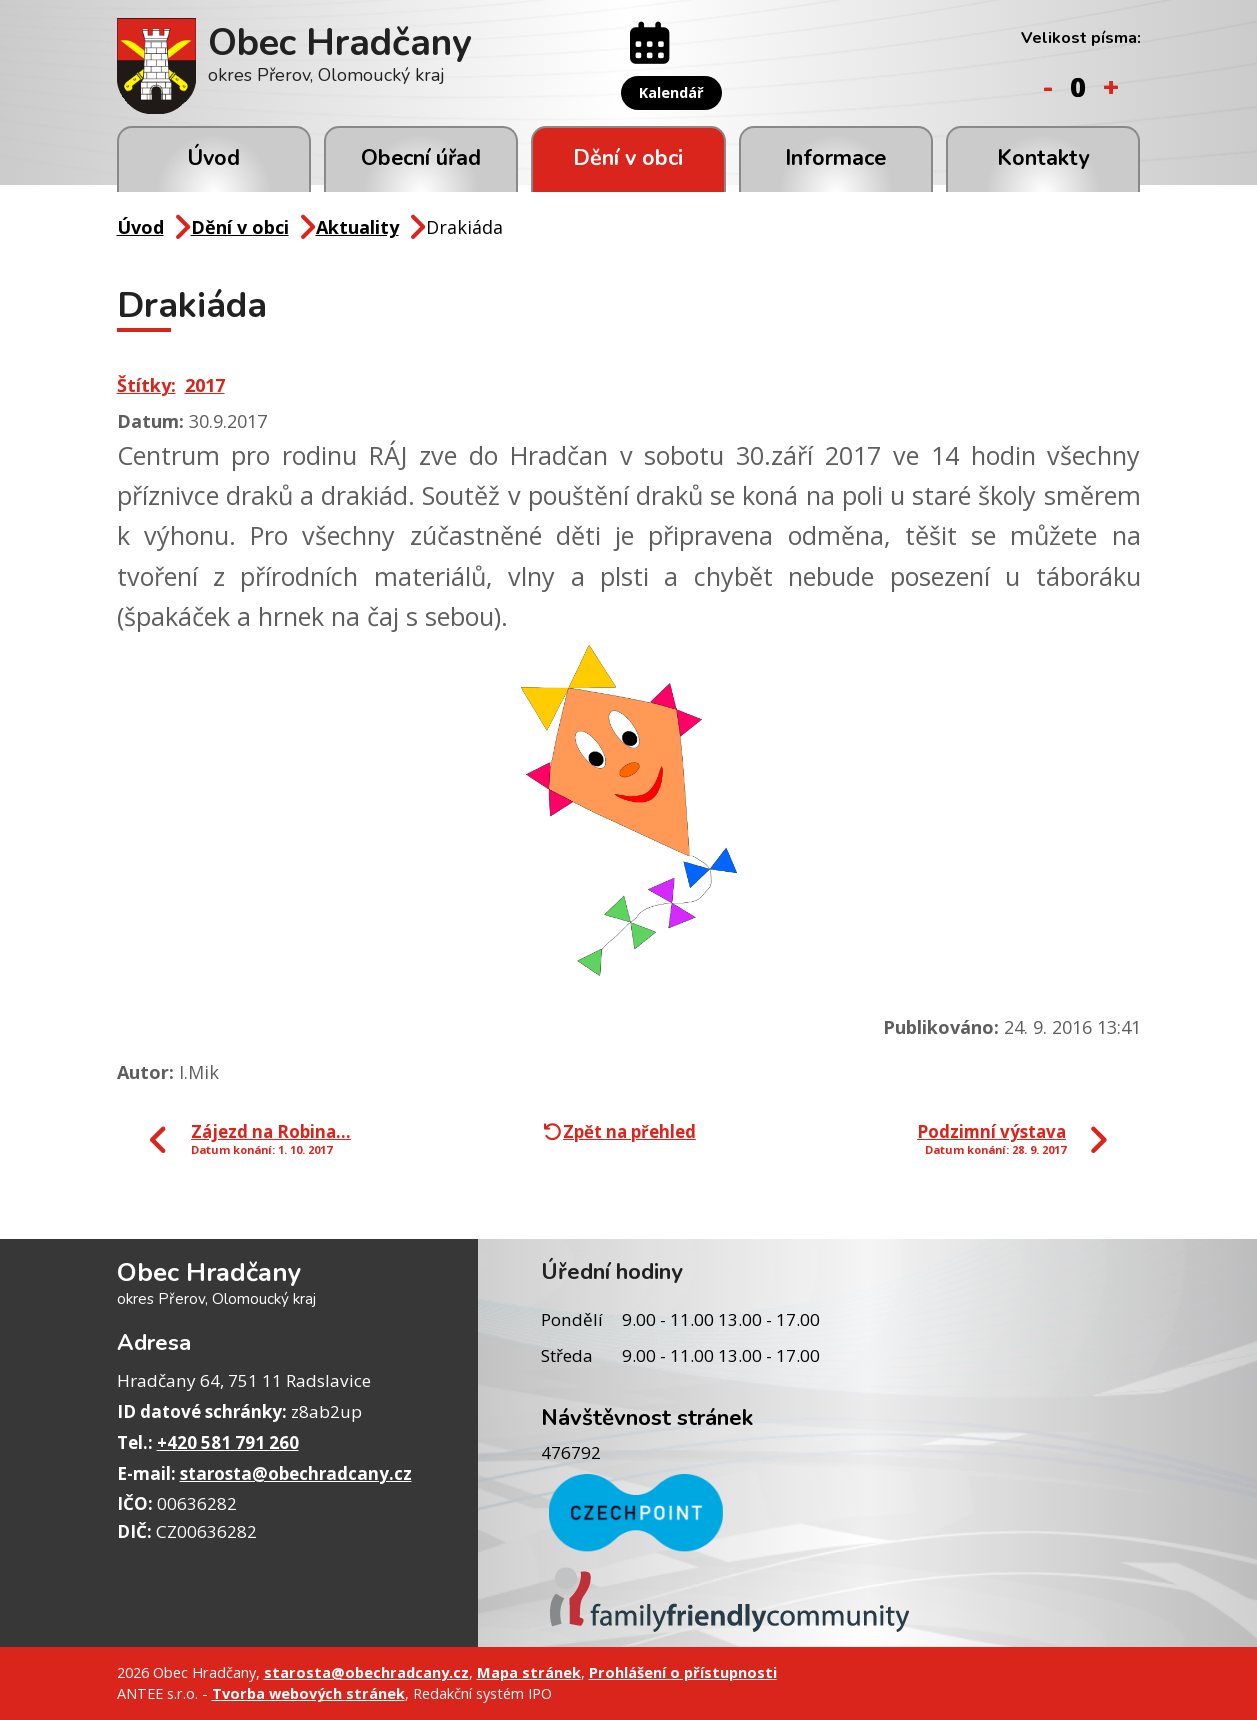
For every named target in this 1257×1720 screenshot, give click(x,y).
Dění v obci (628, 158)
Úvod (213, 158)
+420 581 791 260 (228, 1442)
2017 (205, 385)
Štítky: (146, 385)
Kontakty (1043, 158)
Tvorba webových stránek (308, 1693)
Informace (835, 158)
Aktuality (357, 227)
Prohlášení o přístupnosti (683, 1672)
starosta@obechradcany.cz (296, 1473)
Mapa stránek (529, 1672)
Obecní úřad (421, 158)
